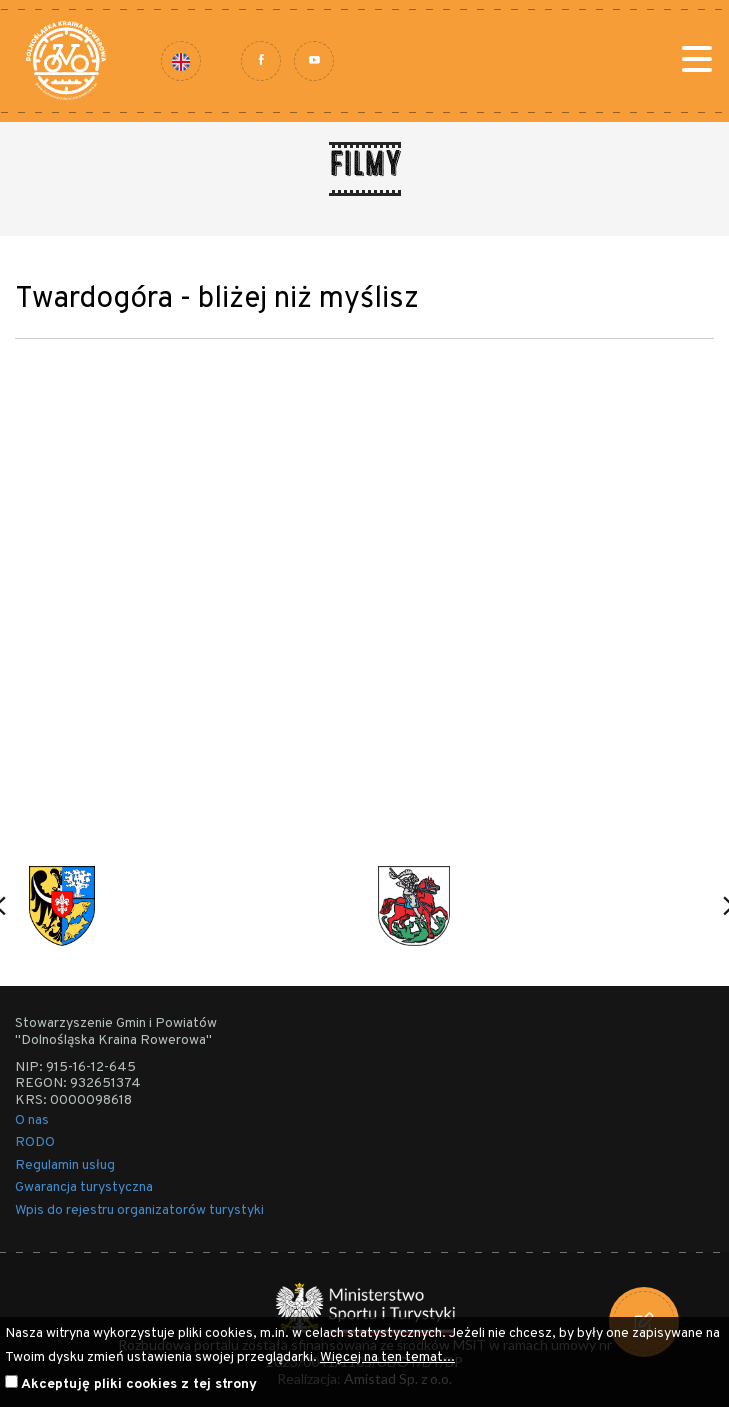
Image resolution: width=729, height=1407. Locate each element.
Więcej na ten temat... (387, 1357)
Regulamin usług (65, 1165)
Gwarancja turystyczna (84, 1187)
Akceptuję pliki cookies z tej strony (139, 1384)
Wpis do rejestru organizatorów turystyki (139, 1210)
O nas (32, 1120)
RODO (35, 1142)
